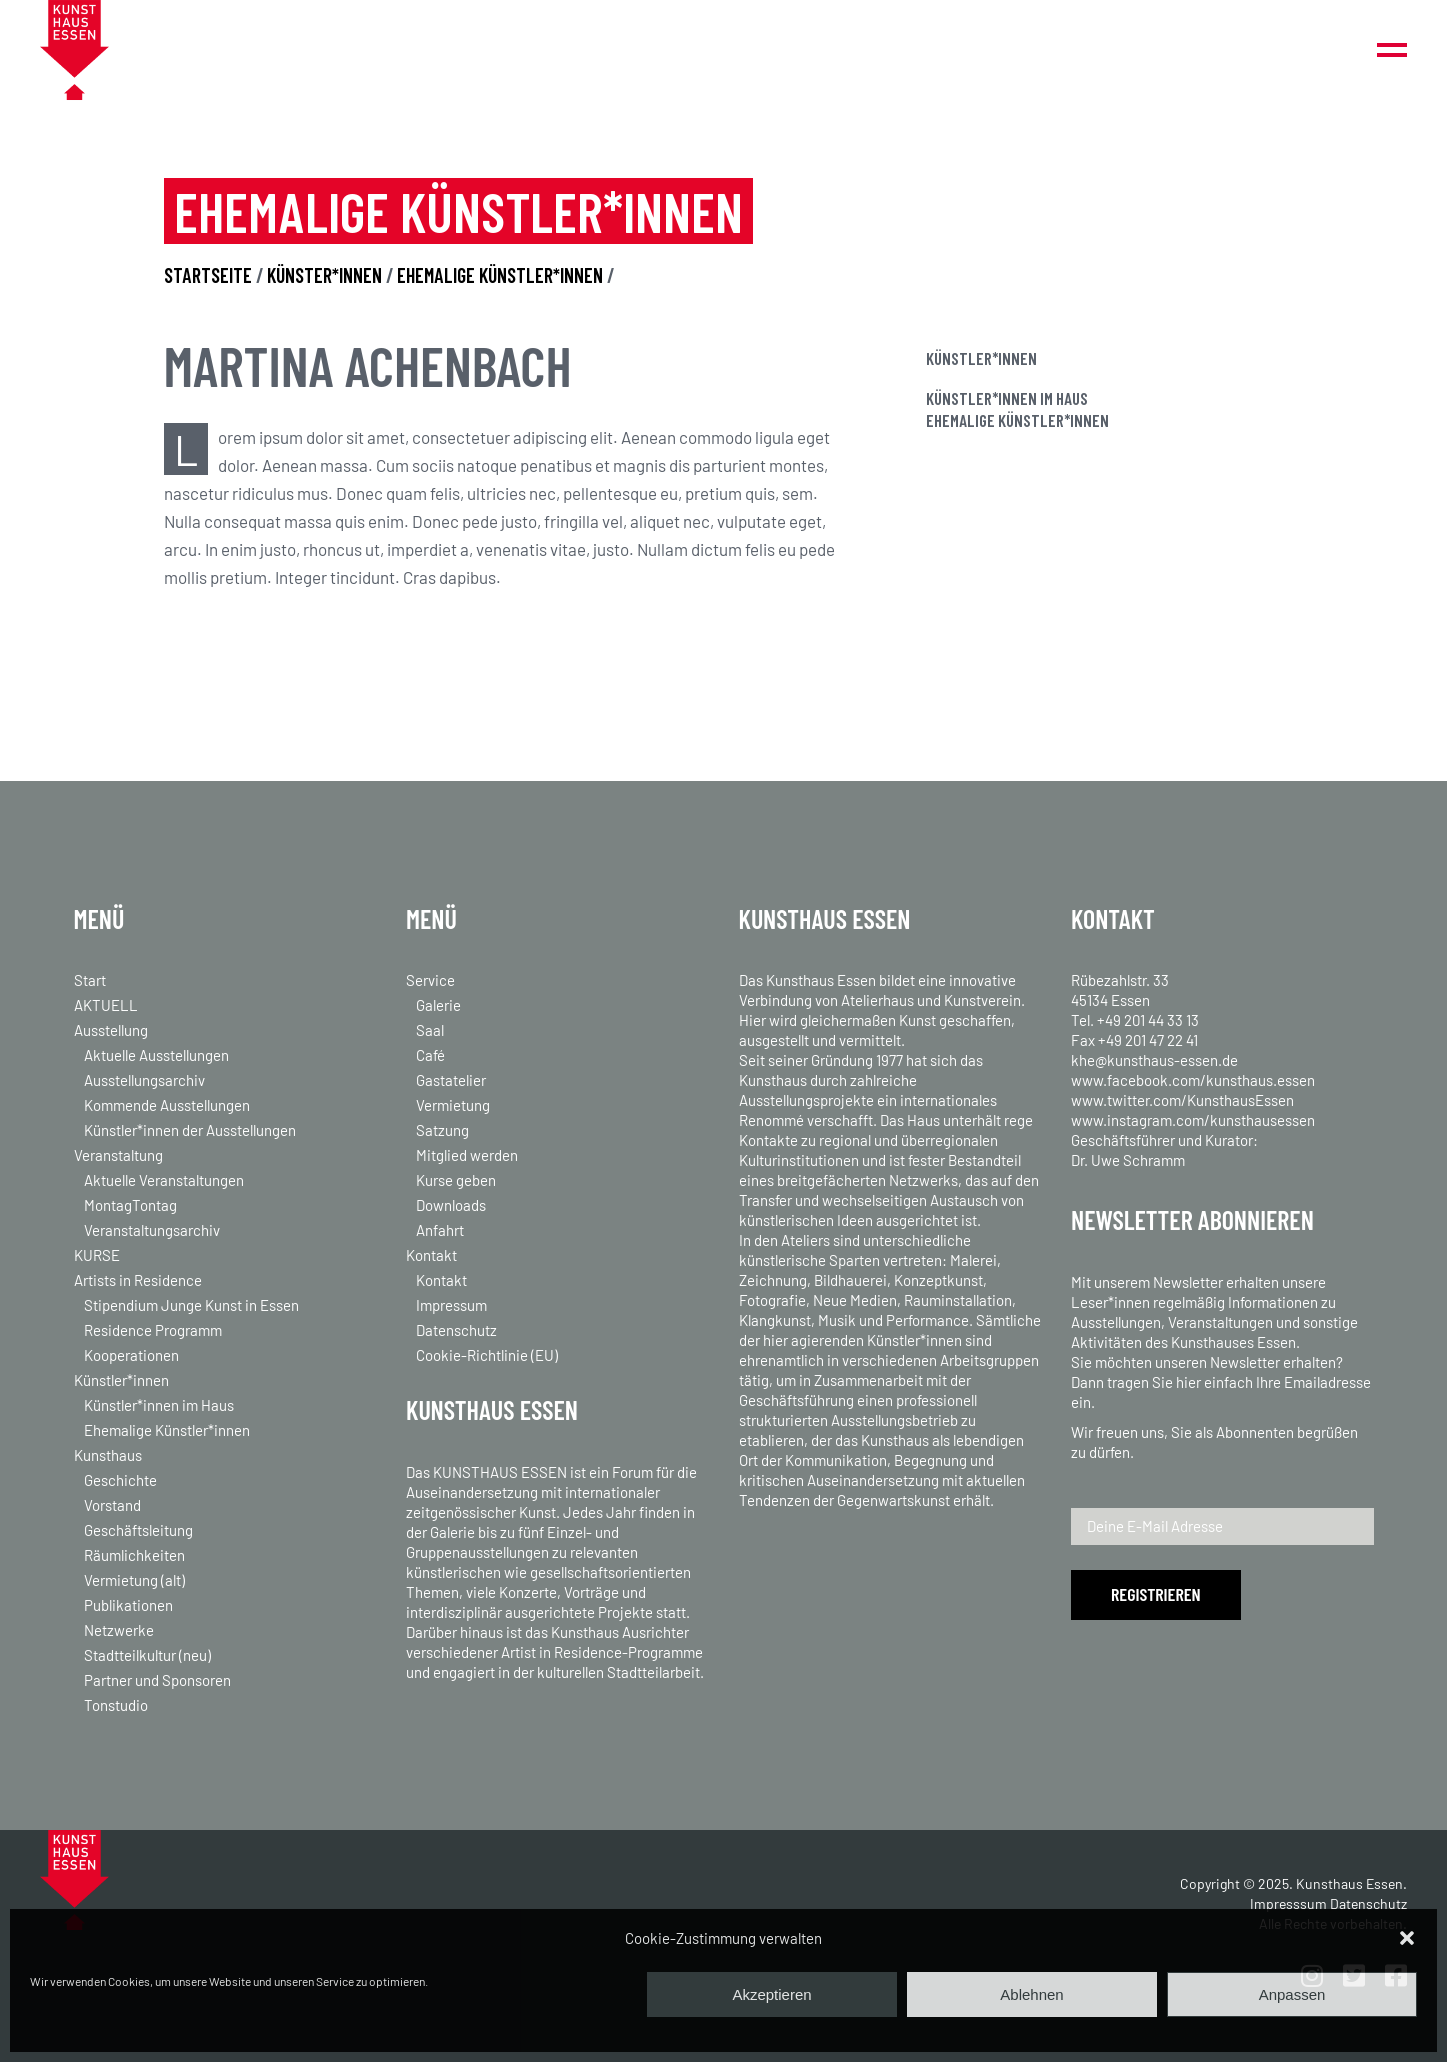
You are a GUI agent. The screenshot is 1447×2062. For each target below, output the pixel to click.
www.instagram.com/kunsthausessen (1193, 1120)
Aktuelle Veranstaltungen (164, 1180)
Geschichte (120, 1480)
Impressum (451, 1305)
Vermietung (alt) (134, 1580)
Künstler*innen (121, 1380)
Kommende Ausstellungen (167, 1105)
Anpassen (1292, 1994)
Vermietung (453, 1105)
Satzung (442, 1130)
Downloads (451, 1205)
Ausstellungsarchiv (144, 1080)
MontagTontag (130, 1205)
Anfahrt (440, 1230)
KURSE (97, 1255)
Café (430, 1055)
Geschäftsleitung (138, 1530)
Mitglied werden (467, 1155)
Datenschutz (456, 1330)
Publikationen (128, 1605)
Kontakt (431, 1255)
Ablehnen (1031, 1994)
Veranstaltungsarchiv (152, 1230)
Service (430, 980)
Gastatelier (451, 1080)
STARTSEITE (208, 275)
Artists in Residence (138, 1280)
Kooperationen (131, 1355)
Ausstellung (111, 1030)
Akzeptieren (771, 1994)
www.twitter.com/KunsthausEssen (1182, 1100)
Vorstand (112, 1505)
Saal (430, 1030)
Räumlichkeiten (134, 1555)
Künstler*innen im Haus (1007, 398)
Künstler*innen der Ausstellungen (190, 1130)
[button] (1407, 1938)
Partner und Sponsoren (157, 1680)
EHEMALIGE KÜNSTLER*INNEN (500, 275)
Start (90, 980)
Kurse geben (456, 1180)
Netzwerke (119, 1630)
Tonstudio (116, 1705)
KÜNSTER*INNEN (324, 275)
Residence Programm (153, 1330)
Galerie (438, 1005)
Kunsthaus (108, 1455)
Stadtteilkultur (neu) (147, 1655)
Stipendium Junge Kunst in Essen (191, 1305)
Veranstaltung (118, 1155)
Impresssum (1288, 1903)
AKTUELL (106, 1005)
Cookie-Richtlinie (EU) (487, 1355)
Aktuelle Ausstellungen (156, 1055)
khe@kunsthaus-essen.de (1154, 1060)
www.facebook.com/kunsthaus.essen (1193, 1080)
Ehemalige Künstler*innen (1017, 420)
